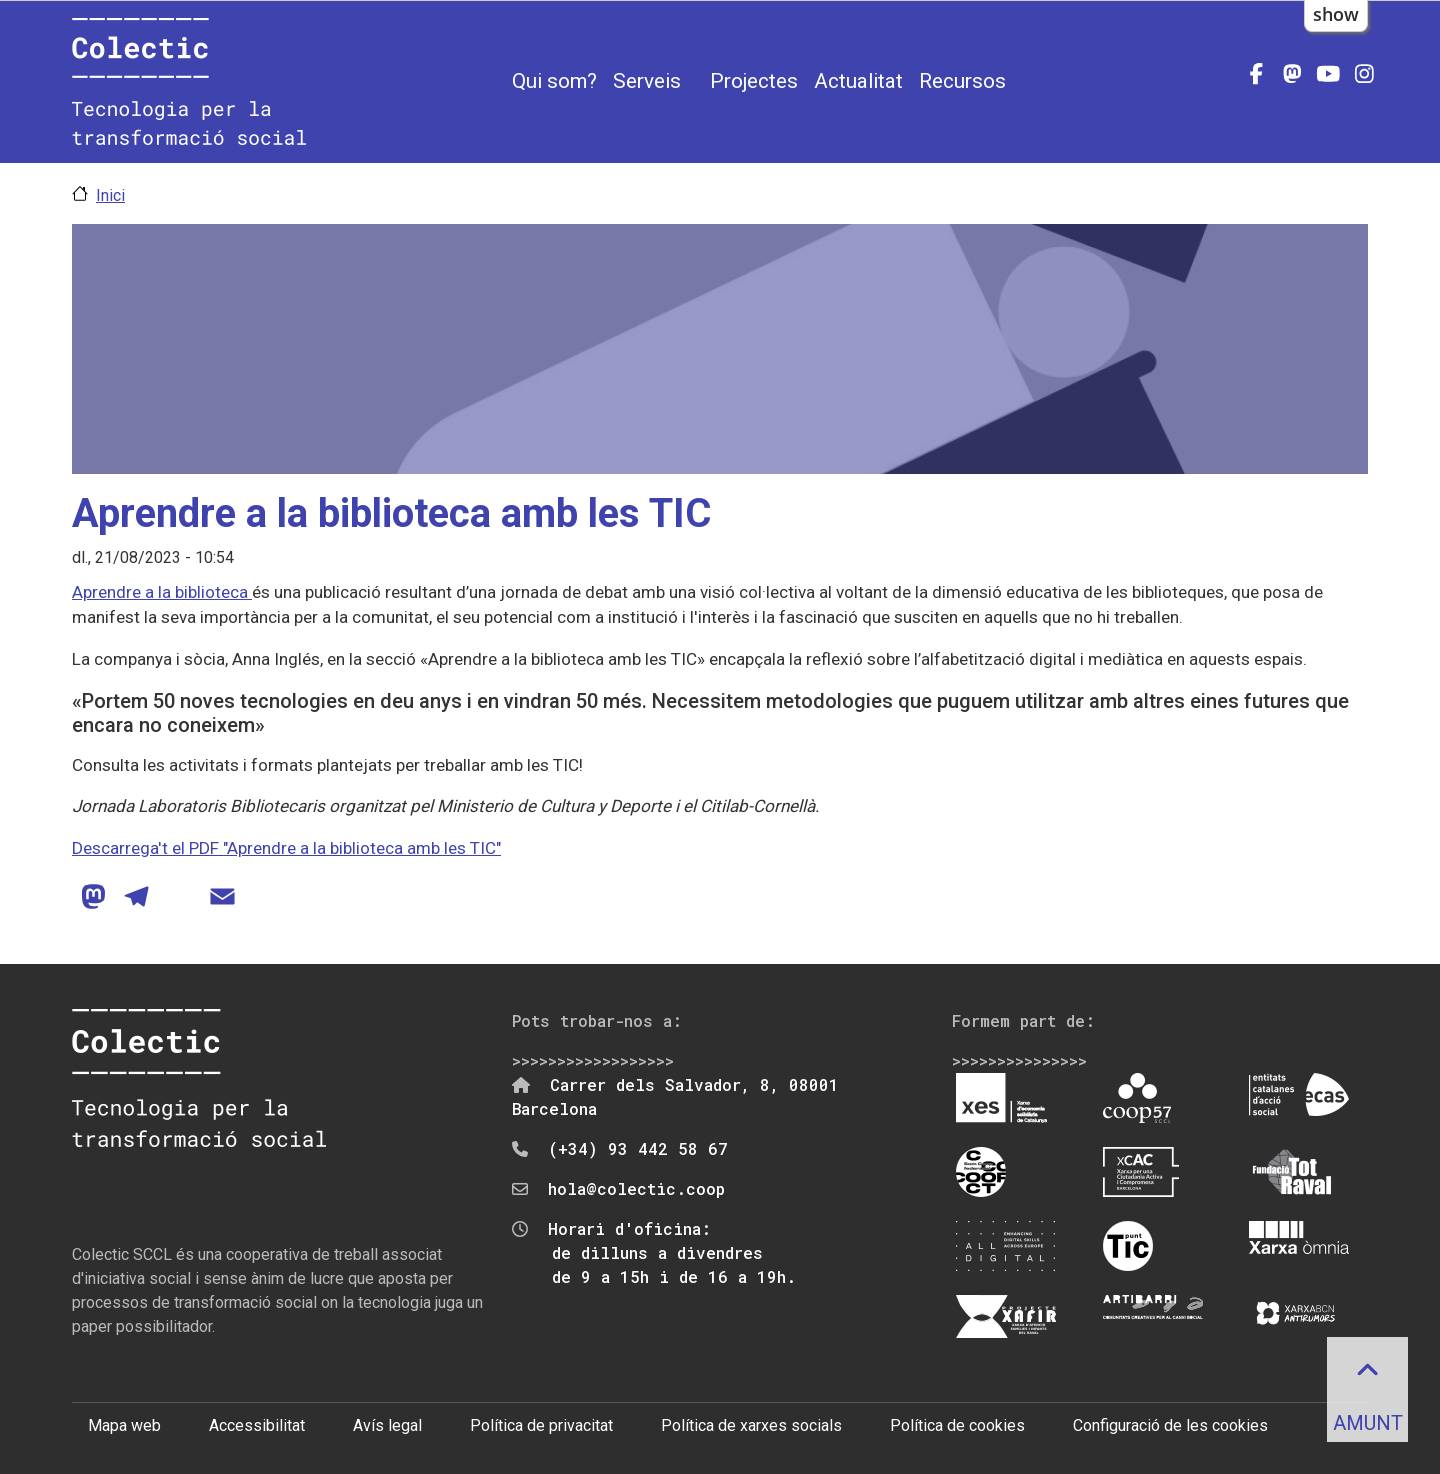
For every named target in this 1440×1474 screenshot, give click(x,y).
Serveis (647, 81)
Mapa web (124, 1425)
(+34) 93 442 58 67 (638, 1148)
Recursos (962, 81)
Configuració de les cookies (1170, 1425)
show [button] (1336, 14)
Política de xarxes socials (751, 1425)
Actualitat (858, 81)
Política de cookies (957, 1425)
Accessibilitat (257, 1425)
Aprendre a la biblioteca (162, 592)
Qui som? (554, 81)
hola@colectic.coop (636, 1188)
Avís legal (387, 1425)
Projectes (754, 81)
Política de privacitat (541, 1425)
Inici (110, 195)
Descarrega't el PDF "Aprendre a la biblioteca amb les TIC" (286, 848)
